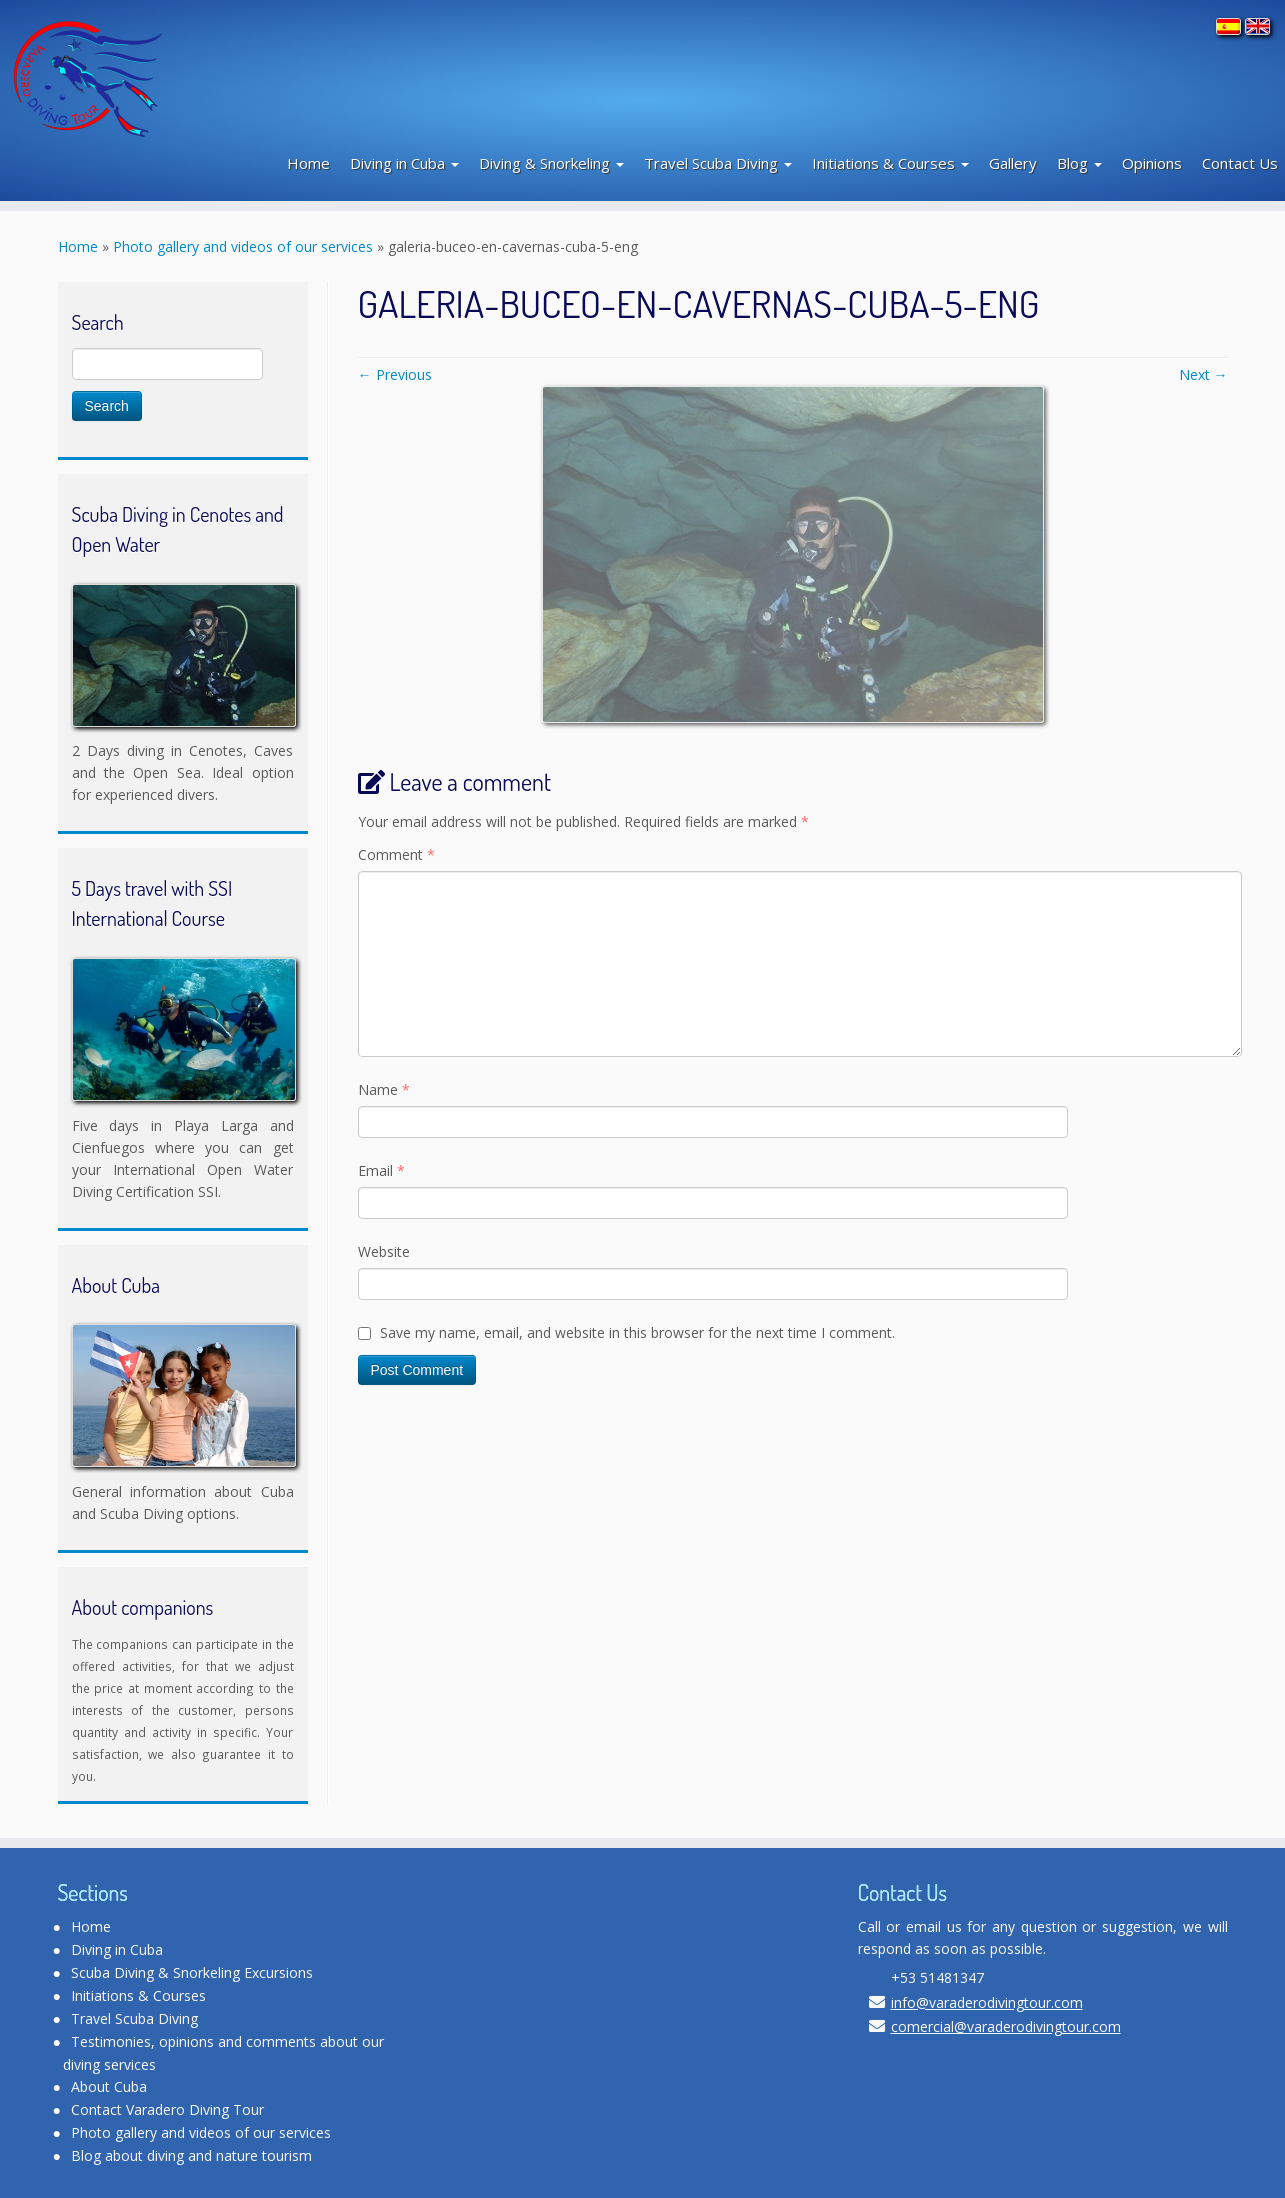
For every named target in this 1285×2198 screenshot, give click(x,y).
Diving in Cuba (404, 163)
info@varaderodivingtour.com (987, 2002)
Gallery (1013, 163)
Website (384, 1251)
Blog (1079, 163)
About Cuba (109, 2086)
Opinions (1152, 163)
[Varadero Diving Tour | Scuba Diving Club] (153, 76)
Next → (1203, 374)
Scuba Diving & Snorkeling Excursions (192, 1972)
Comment (396, 854)
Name (384, 1089)
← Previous (395, 374)
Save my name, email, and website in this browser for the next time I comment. (637, 1332)
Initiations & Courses (890, 163)
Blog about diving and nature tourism (191, 2155)
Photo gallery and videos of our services (243, 246)
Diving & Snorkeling (551, 163)
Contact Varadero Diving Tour (167, 2109)
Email (381, 1170)
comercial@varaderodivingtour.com (1006, 2026)
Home (308, 163)
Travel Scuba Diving (718, 163)
